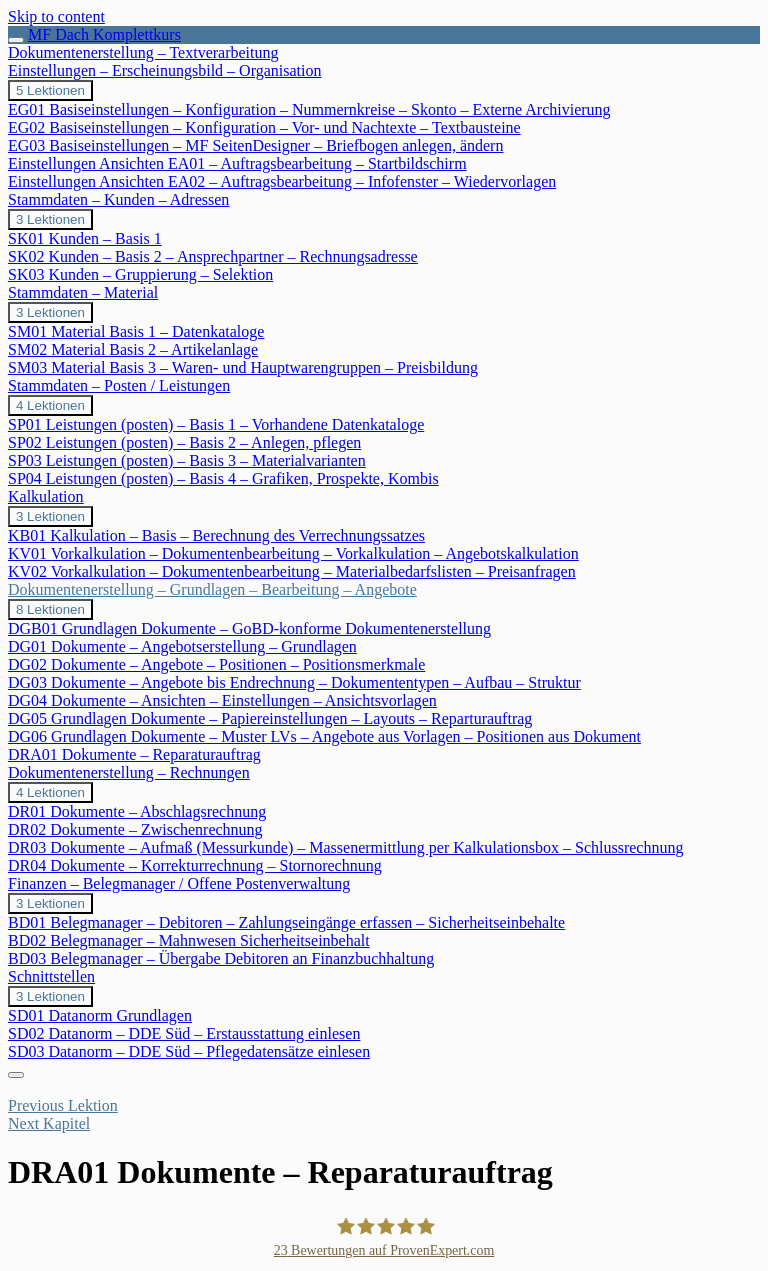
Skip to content (56, 16)
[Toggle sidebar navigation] (16, 40)
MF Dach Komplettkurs (104, 34)
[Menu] (16, 1075)
